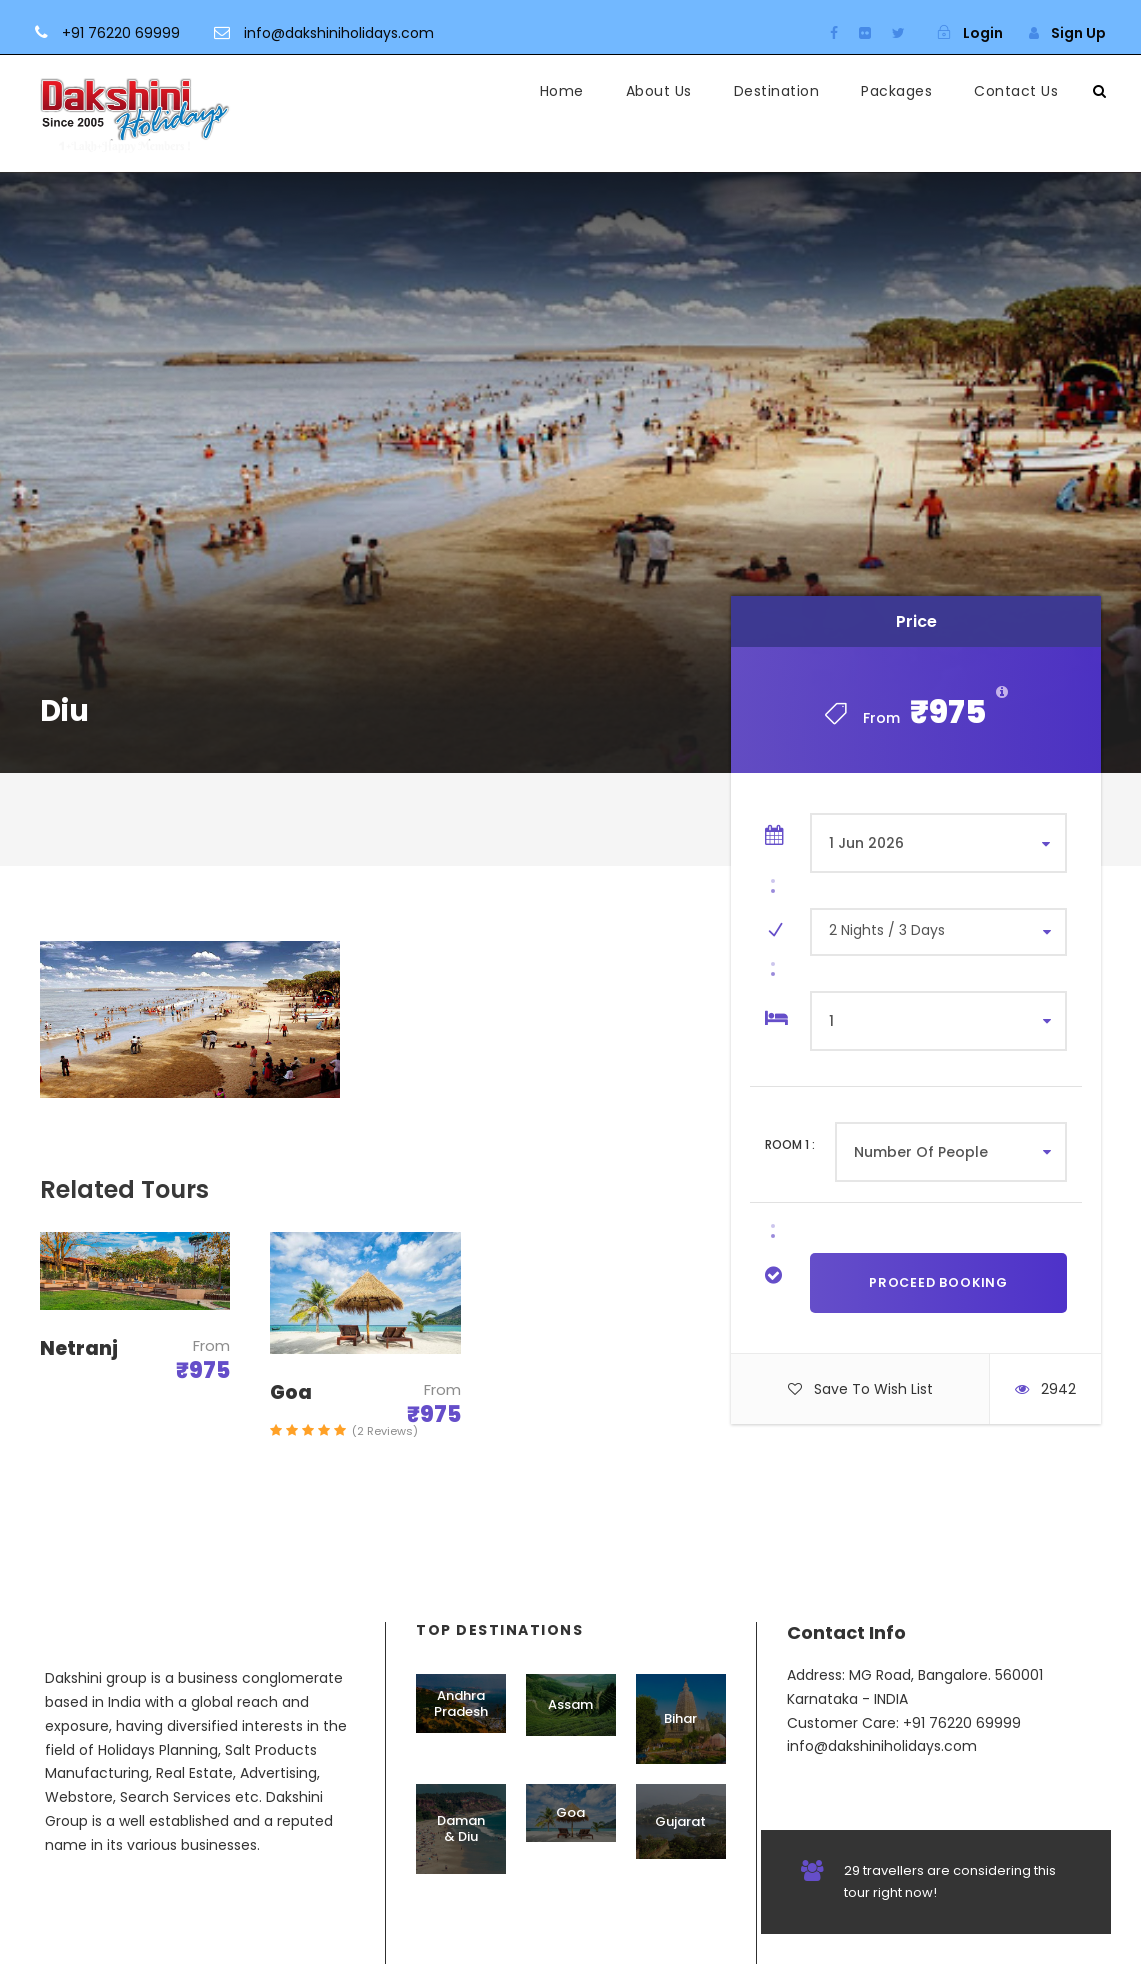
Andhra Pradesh (461, 1703)
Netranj (79, 1348)
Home (562, 91)
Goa (291, 1392)
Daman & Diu (461, 1828)
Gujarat (680, 1821)
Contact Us (1016, 91)
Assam (570, 1704)
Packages (896, 91)
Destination (777, 91)
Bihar (680, 1718)
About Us (659, 91)
